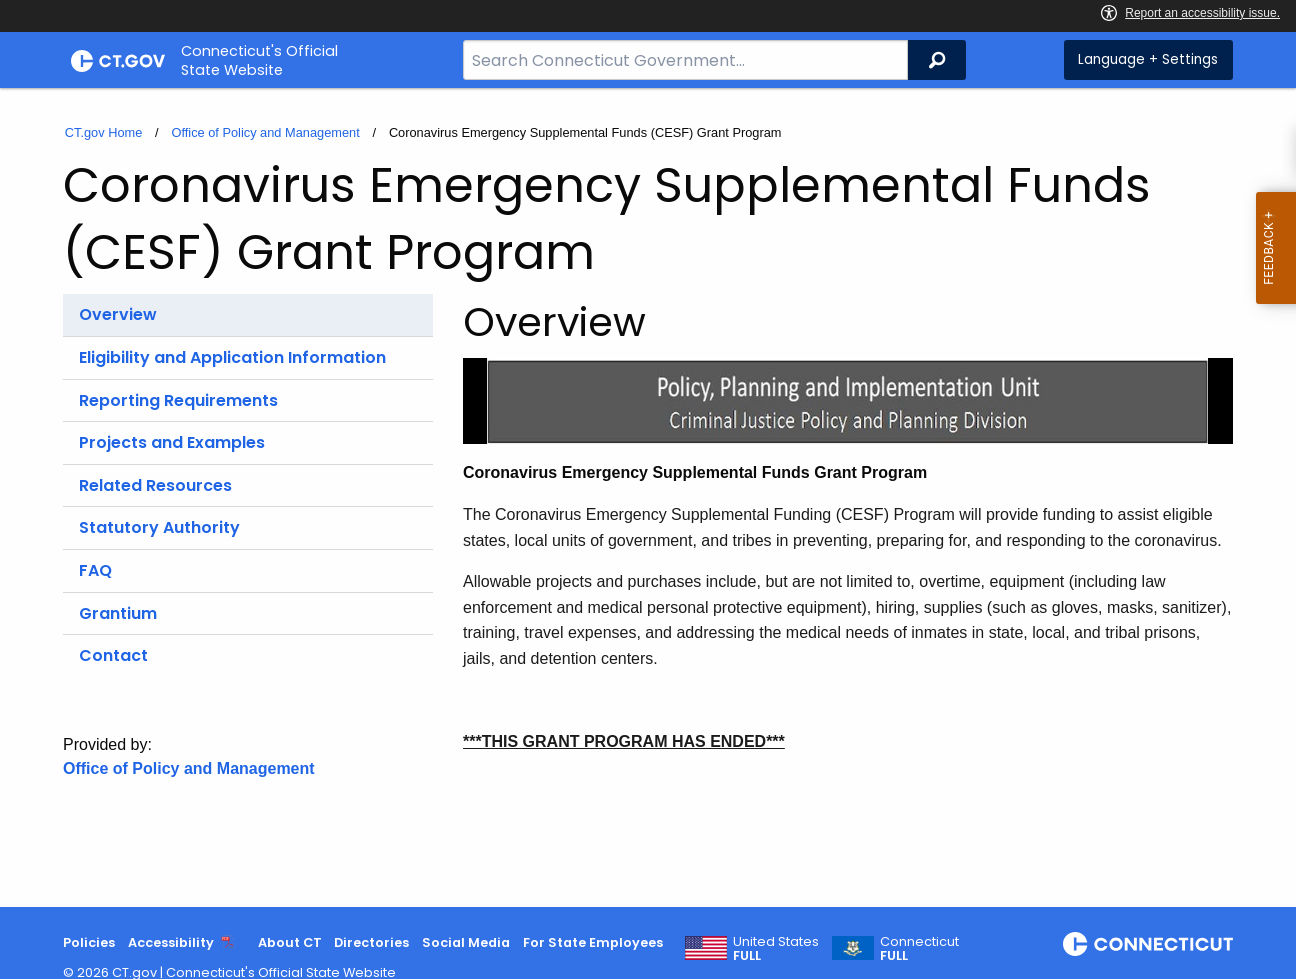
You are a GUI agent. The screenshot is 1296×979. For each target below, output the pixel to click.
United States (776, 949)
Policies (89, 942)
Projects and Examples (172, 442)
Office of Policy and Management (265, 132)
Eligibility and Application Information (232, 357)
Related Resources (155, 485)
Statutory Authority (159, 527)
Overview (118, 314)
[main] (648, 497)
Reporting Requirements (178, 400)
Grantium (118, 613)
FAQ (95, 570)
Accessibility (171, 942)
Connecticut (919, 949)
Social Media (466, 942)
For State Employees (593, 942)
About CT (290, 942)
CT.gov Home (104, 132)
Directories (371, 942)
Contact (113, 655)
